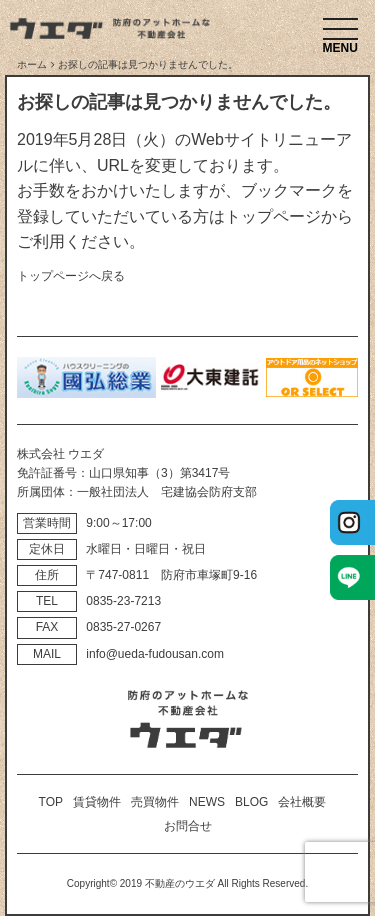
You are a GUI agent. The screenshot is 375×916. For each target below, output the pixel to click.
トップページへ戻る (71, 276)
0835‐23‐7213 (123, 601)
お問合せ (188, 826)
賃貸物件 (97, 802)
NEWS (207, 802)
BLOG (251, 802)
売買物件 (155, 802)
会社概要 (302, 802)
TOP (51, 802)
